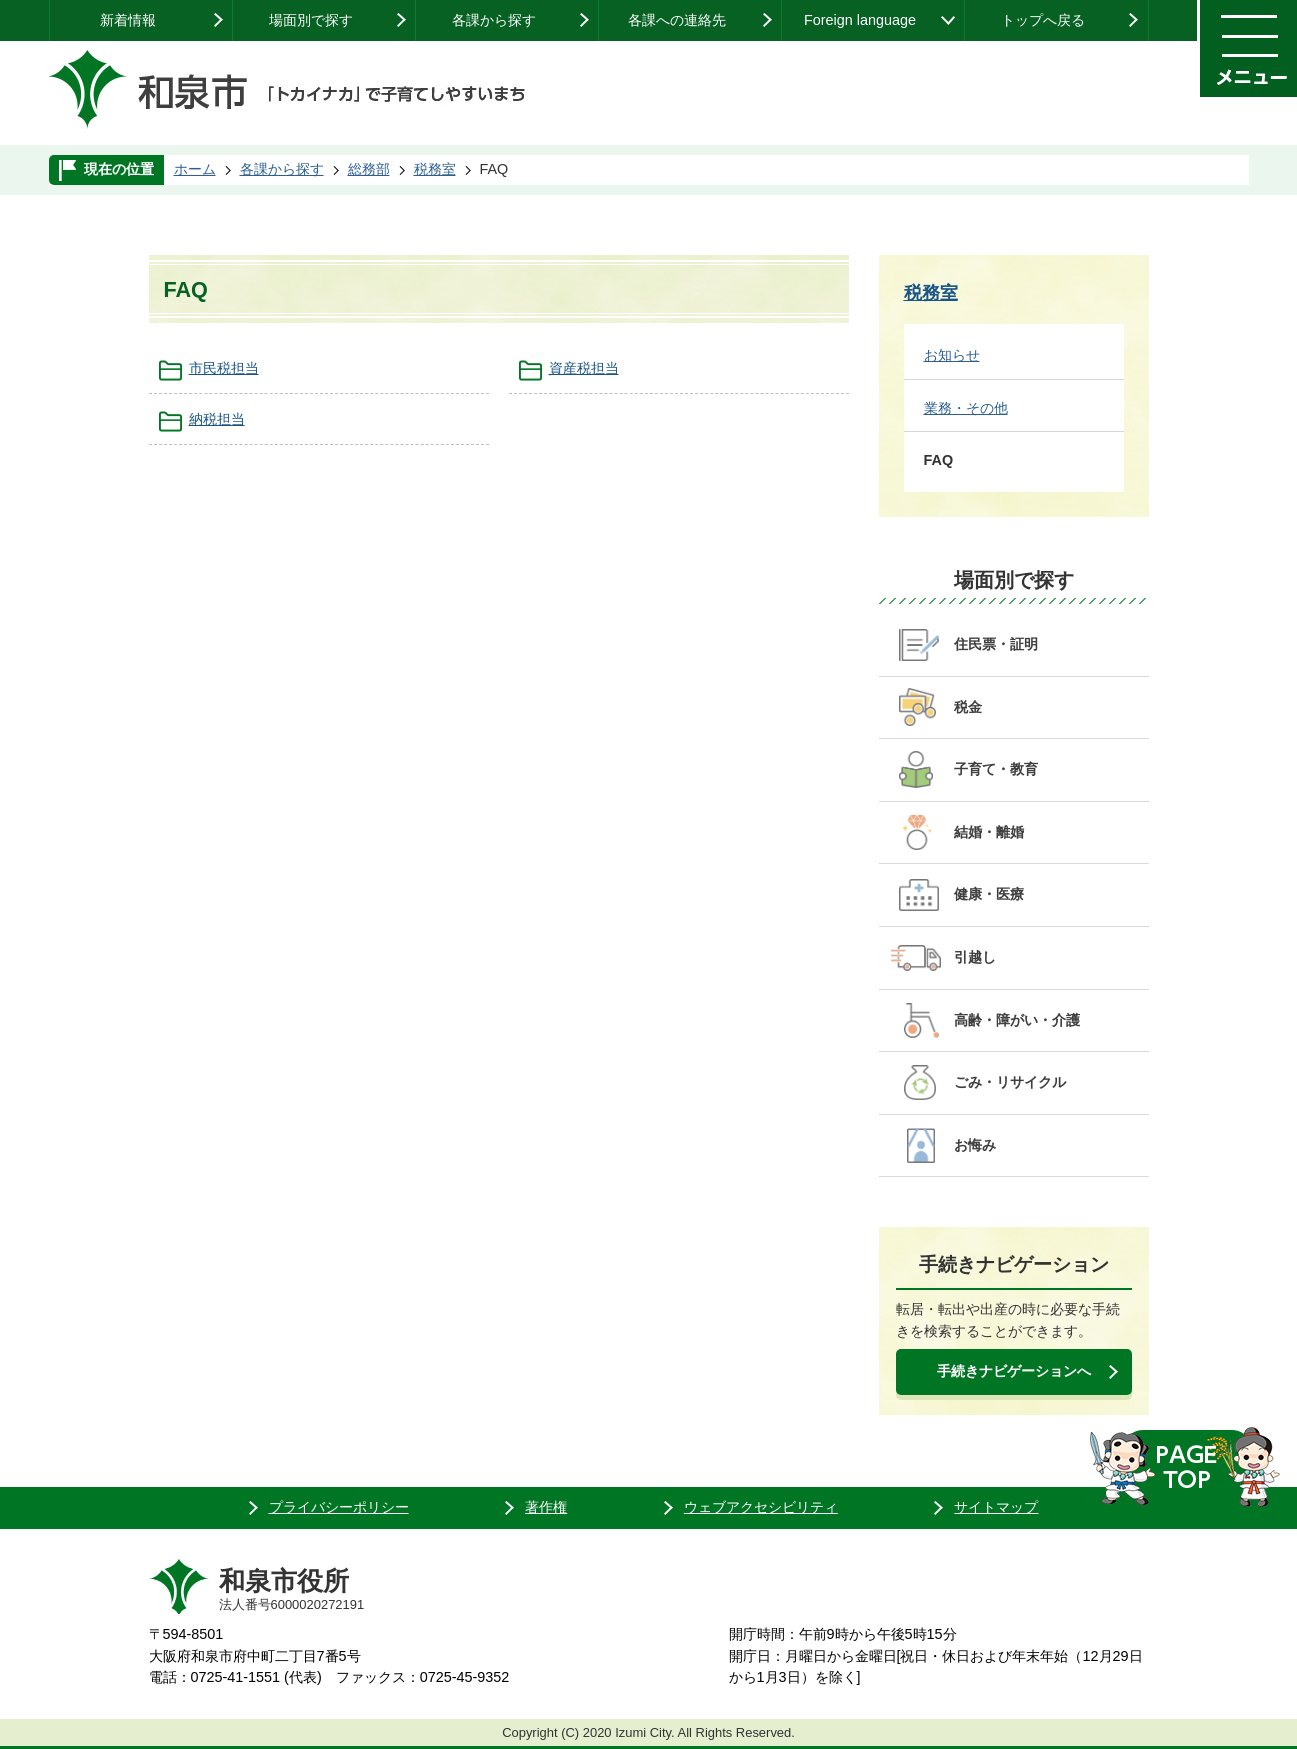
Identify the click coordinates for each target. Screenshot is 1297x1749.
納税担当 (217, 419)
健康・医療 (989, 894)
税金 (968, 707)
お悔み (975, 1145)
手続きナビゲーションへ (1014, 1371)
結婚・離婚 (989, 832)
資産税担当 (584, 368)
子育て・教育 (996, 769)
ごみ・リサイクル (1010, 1082)
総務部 (369, 169)
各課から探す (494, 20)
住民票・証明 (996, 644)
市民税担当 (224, 368)
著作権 (546, 1507)
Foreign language (860, 20)
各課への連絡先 (677, 20)
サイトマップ (996, 1507)
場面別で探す (311, 20)
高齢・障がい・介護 (1017, 1020)
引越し (975, 957)
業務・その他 (966, 408)
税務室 (435, 169)
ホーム (195, 169)
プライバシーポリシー (339, 1507)
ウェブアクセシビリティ (761, 1507)
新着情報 (128, 20)
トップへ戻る (1043, 20)
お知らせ (952, 355)
